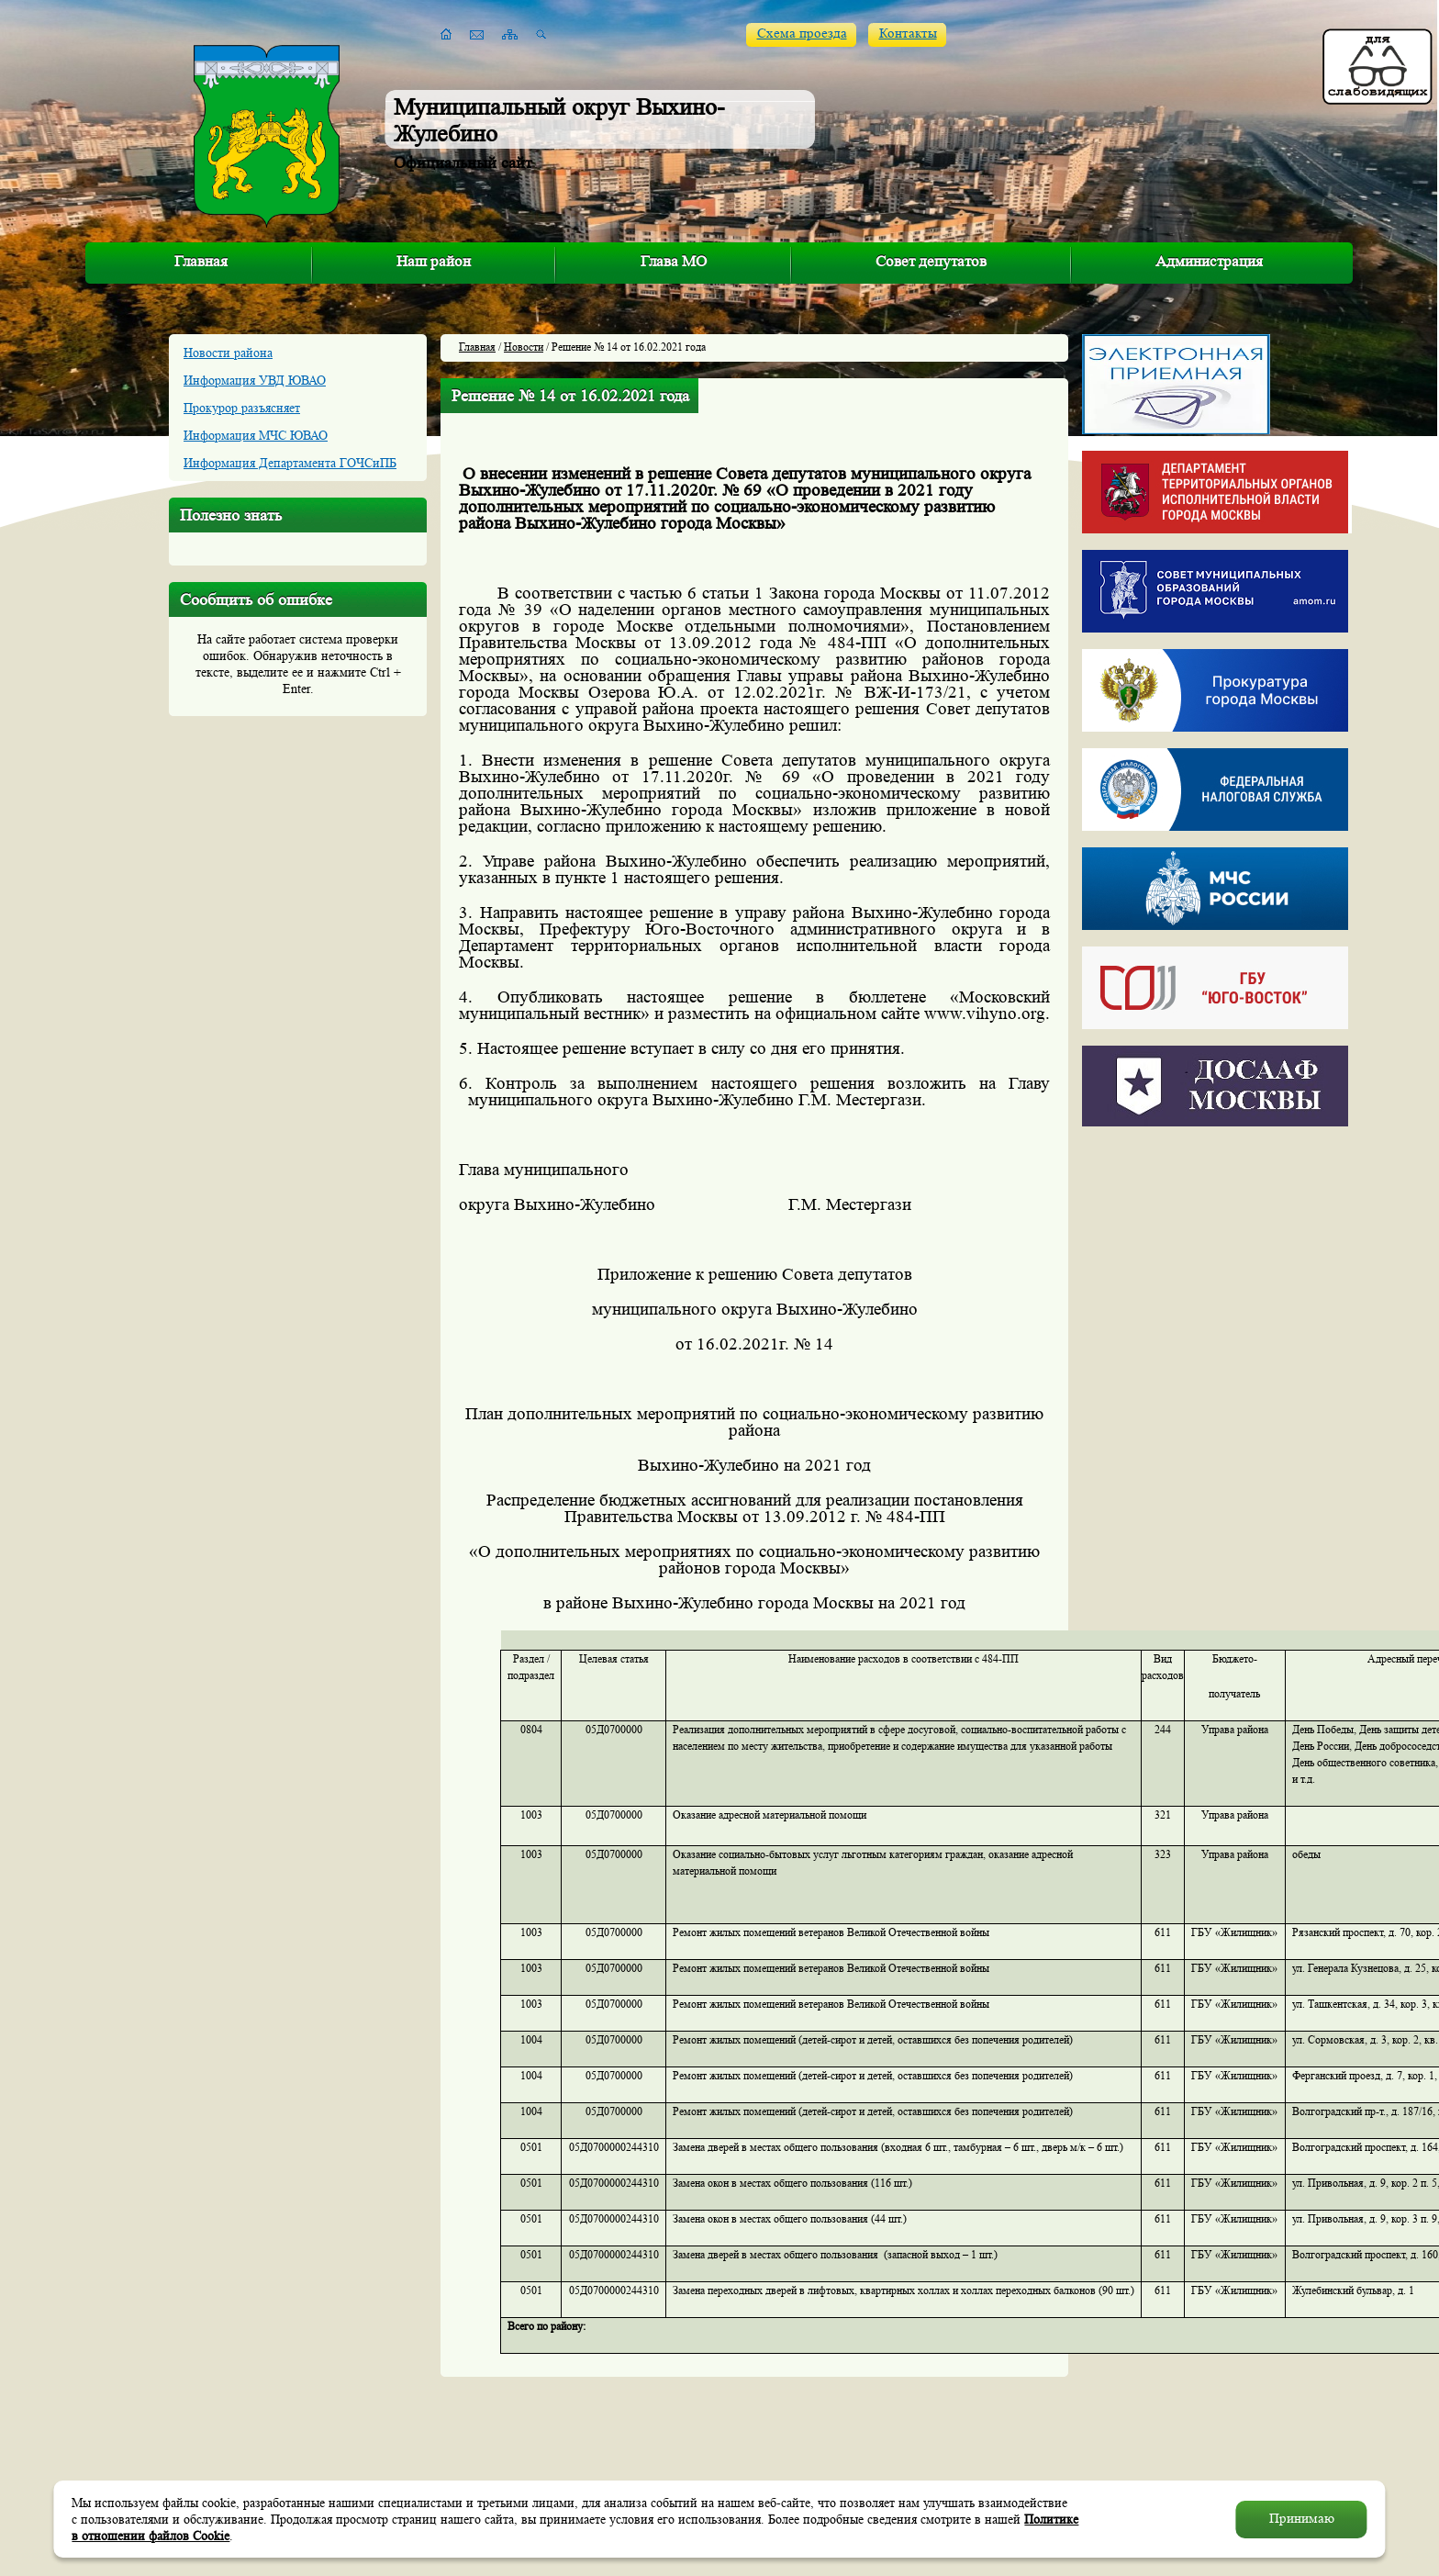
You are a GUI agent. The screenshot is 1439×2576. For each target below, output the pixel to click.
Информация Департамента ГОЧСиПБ (290, 462)
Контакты (908, 33)
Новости (523, 346)
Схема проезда (802, 33)
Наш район (433, 261)
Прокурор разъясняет (242, 407)
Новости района (228, 352)
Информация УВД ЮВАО (255, 380)
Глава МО (674, 261)
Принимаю (1301, 2518)
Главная (201, 261)
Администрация (1209, 261)
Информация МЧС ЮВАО (256, 435)
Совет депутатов (931, 261)
